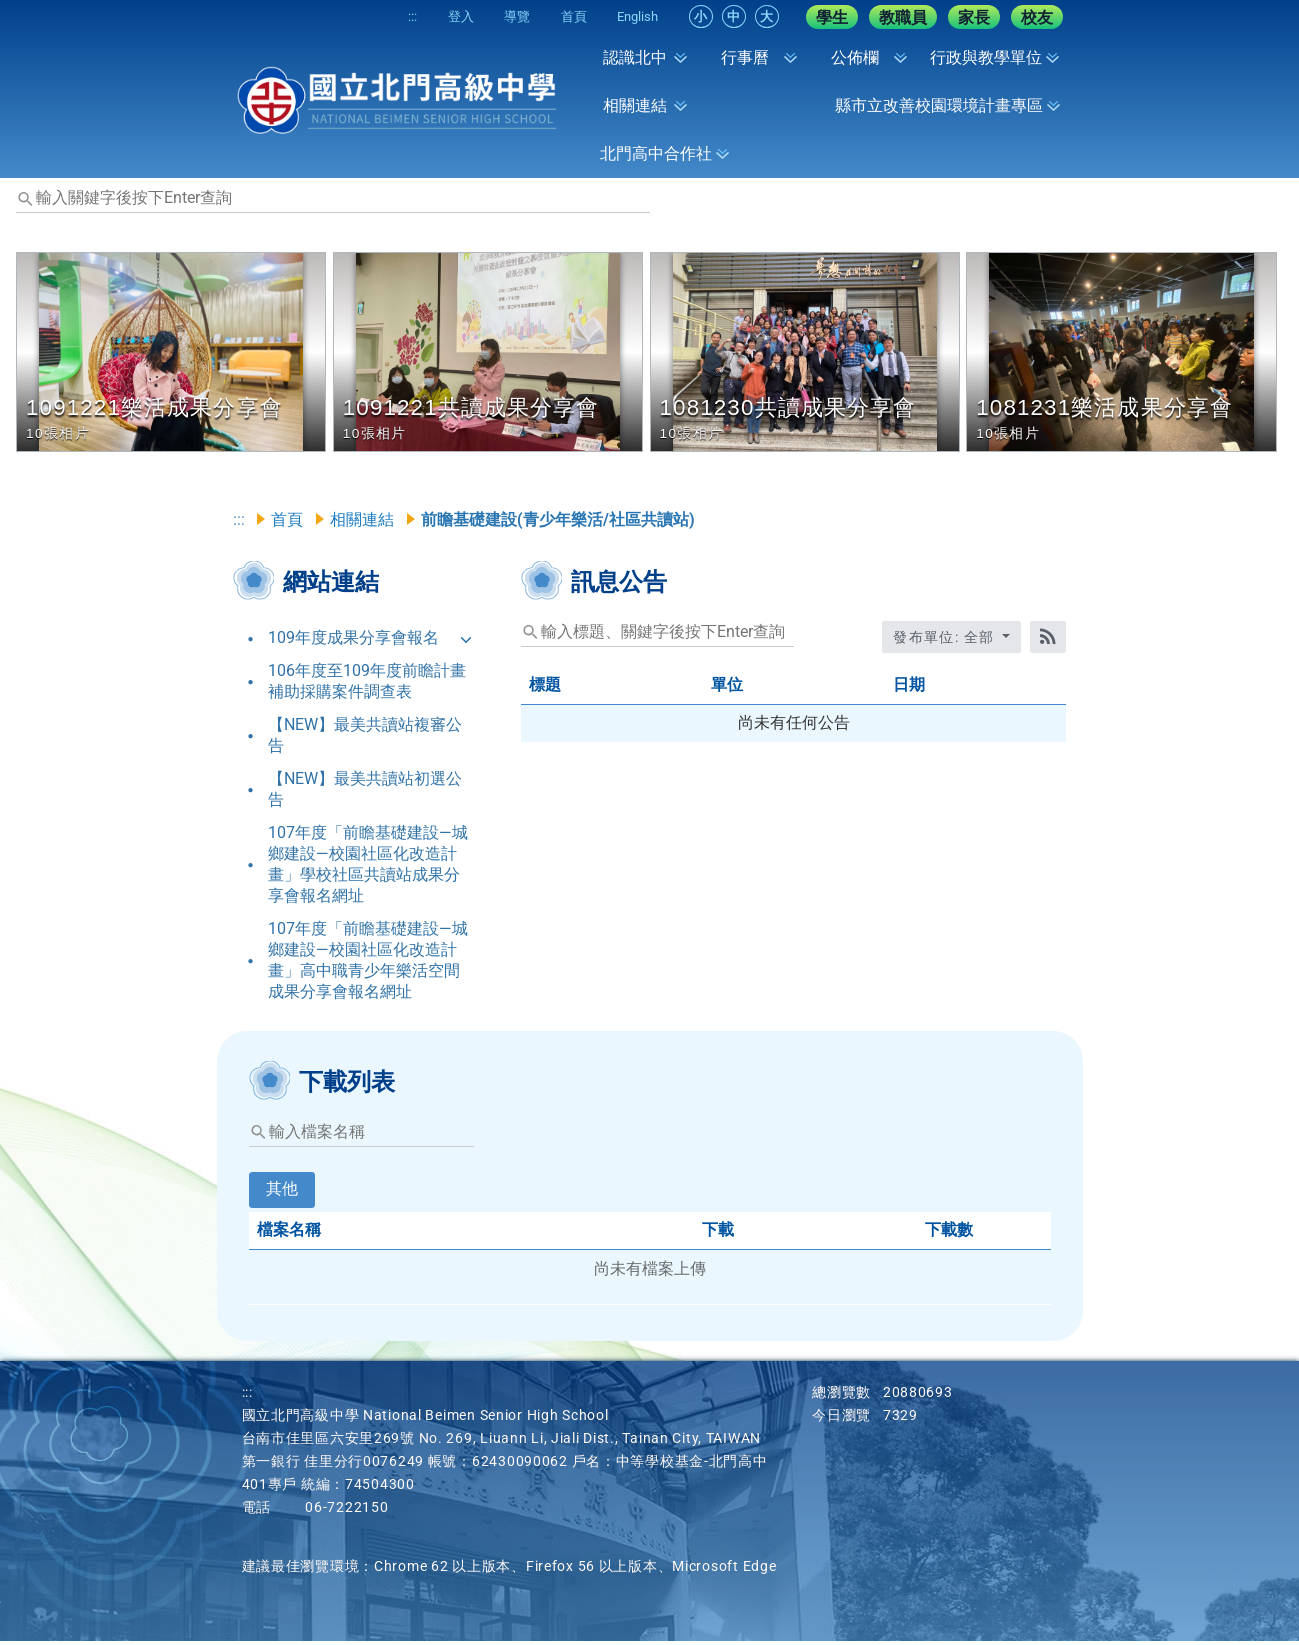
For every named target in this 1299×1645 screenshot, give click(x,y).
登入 (428, 16)
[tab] (282, 1206)
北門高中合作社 (656, 153)
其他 (282, 1192)
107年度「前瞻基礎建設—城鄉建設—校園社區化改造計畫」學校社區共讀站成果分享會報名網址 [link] (368, 867)
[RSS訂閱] (1048, 640)
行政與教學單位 (986, 57)
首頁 (560, 16)
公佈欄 (855, 57)
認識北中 (635, 57)
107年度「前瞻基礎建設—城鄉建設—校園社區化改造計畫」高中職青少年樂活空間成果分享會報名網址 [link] (368, 963)
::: (370, 16)
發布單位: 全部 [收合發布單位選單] (946, 640)
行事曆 (745, 57)
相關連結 (635, 105)
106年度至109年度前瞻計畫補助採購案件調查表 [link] (367, 684)
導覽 (494, 16)
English (633, 16)
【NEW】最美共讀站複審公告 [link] (365, 738)
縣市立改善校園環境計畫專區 (939, 105)
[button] (174, 352)
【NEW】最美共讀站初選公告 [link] (365, 792)
